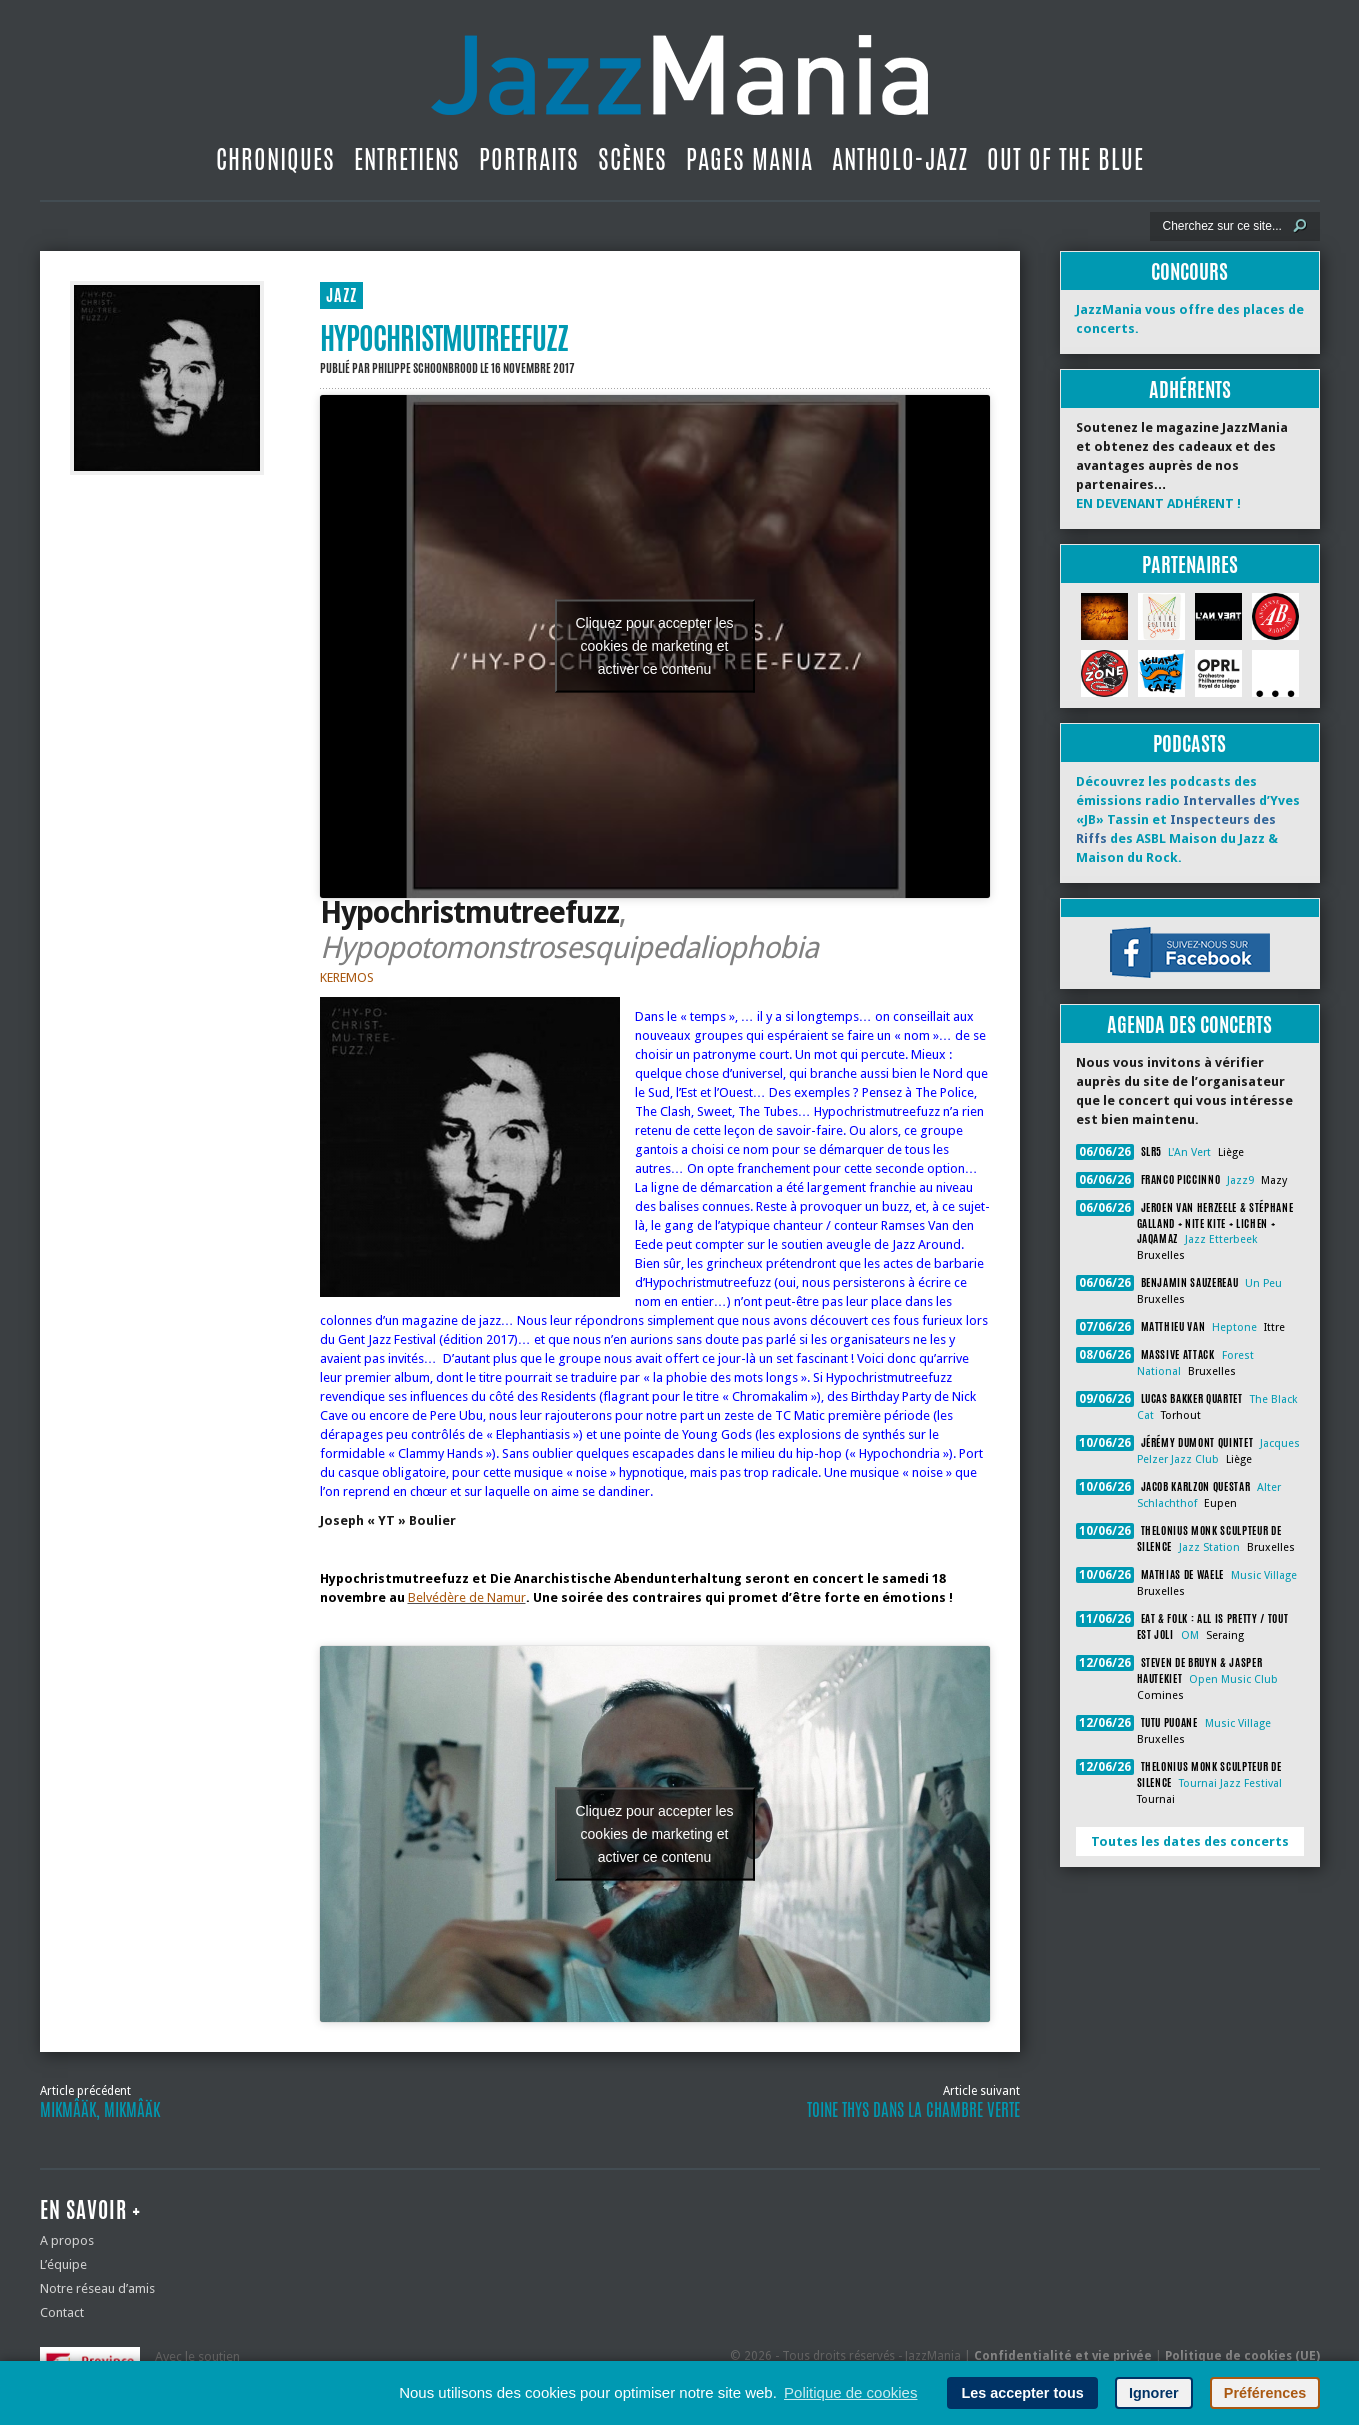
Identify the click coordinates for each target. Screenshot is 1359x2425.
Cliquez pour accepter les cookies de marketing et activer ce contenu (655, 646)
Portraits (529, 159)
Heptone (1234, 1327)
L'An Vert (1189, 1152)
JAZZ (341, 295)
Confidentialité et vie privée (1063, 2356)
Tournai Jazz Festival (1230, 1783)
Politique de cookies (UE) (1242, 2356)
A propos (67, 2240)
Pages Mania (749, 159)
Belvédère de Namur (467, 1597)
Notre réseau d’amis (97, 2288)
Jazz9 (1240, 1180)
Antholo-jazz (900, 159)
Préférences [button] (1265, 2393)
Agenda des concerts (1189, 1024)
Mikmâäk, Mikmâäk (100, 2110)
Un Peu (1263, 1283)
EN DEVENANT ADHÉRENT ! (1158, 503)
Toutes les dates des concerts (1190, 1841)
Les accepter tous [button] (1022, 2393)
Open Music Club (1233, 1679)
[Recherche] (1221, 226)
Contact (62, 2312)
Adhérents (1190, 389)
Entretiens (407, 159)
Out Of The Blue (1065, 159)
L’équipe (63, 2264)
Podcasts (1189, 743)
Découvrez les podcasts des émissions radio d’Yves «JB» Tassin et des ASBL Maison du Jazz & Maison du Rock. (1188, 819)
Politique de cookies (850, 2392)
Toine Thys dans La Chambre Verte (913, 2110)
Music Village (1264, 1575)
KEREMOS (347, 977)
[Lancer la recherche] (1300, 226)
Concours (1189, 271)
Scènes (632, 159)
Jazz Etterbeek (1221, 1239)
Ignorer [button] (1154, 2393)
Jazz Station (1209, 1547)
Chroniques (275, 159)
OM (1190, 1635)
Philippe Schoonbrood (425, 368)
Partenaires (1190, 564)
